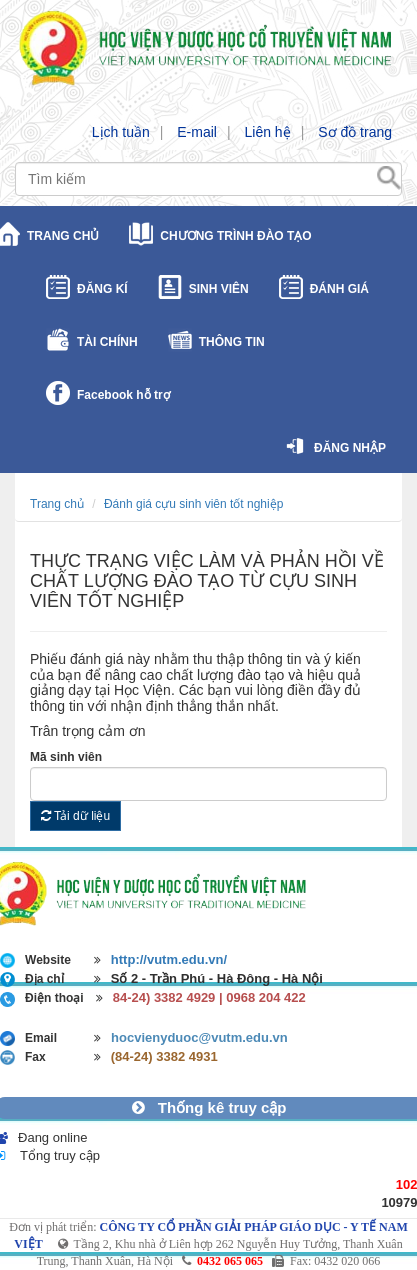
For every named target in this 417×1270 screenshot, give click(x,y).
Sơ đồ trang (355, 132)
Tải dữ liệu (75, 816)
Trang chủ (57, 504)
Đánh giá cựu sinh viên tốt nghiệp (193, 504)
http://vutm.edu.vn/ (169, 959)
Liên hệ (267, 132)
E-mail (197, 132)
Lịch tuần (121, 132)
